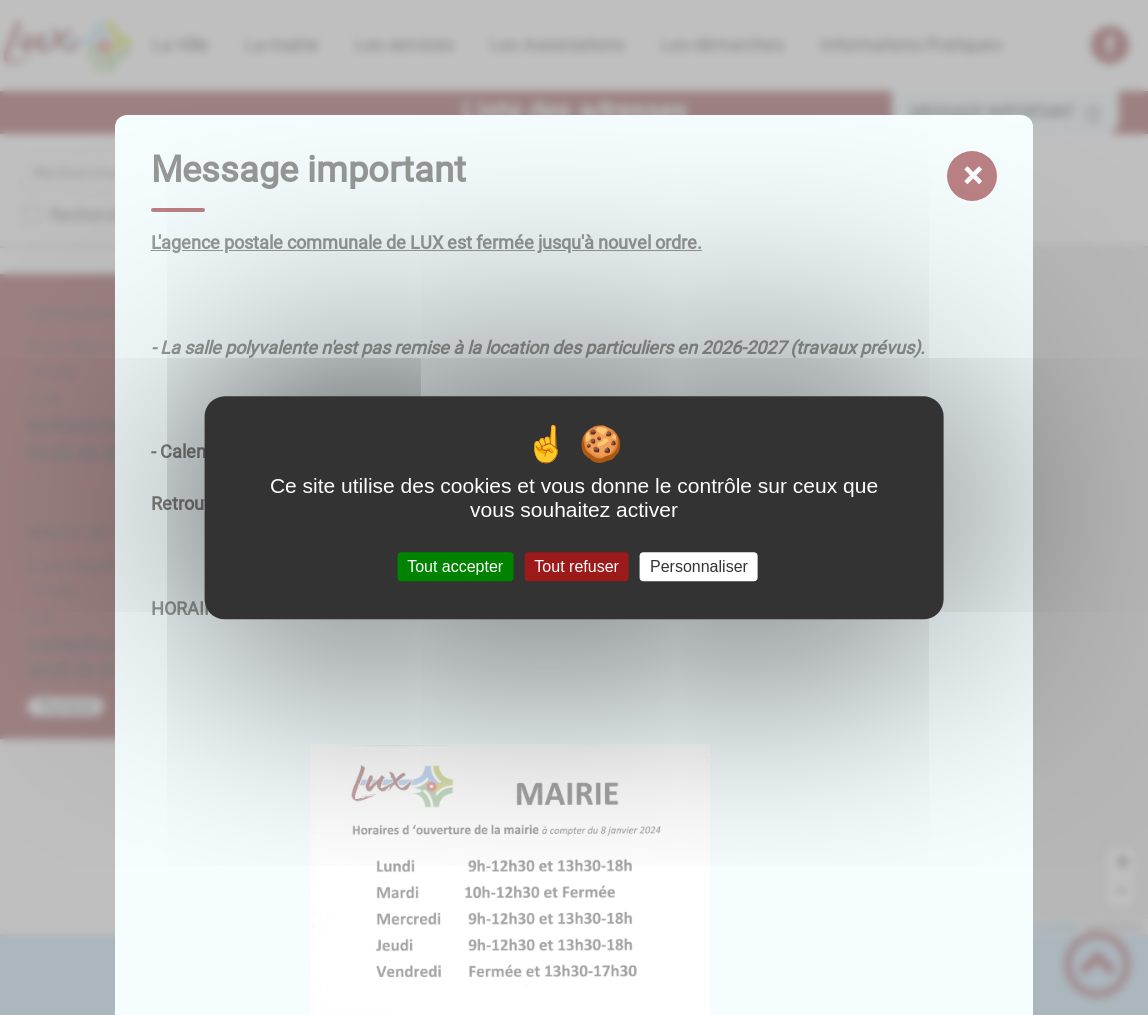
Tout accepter (455, 566)
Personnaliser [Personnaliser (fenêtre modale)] (699, 566)
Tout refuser (576, 566)
